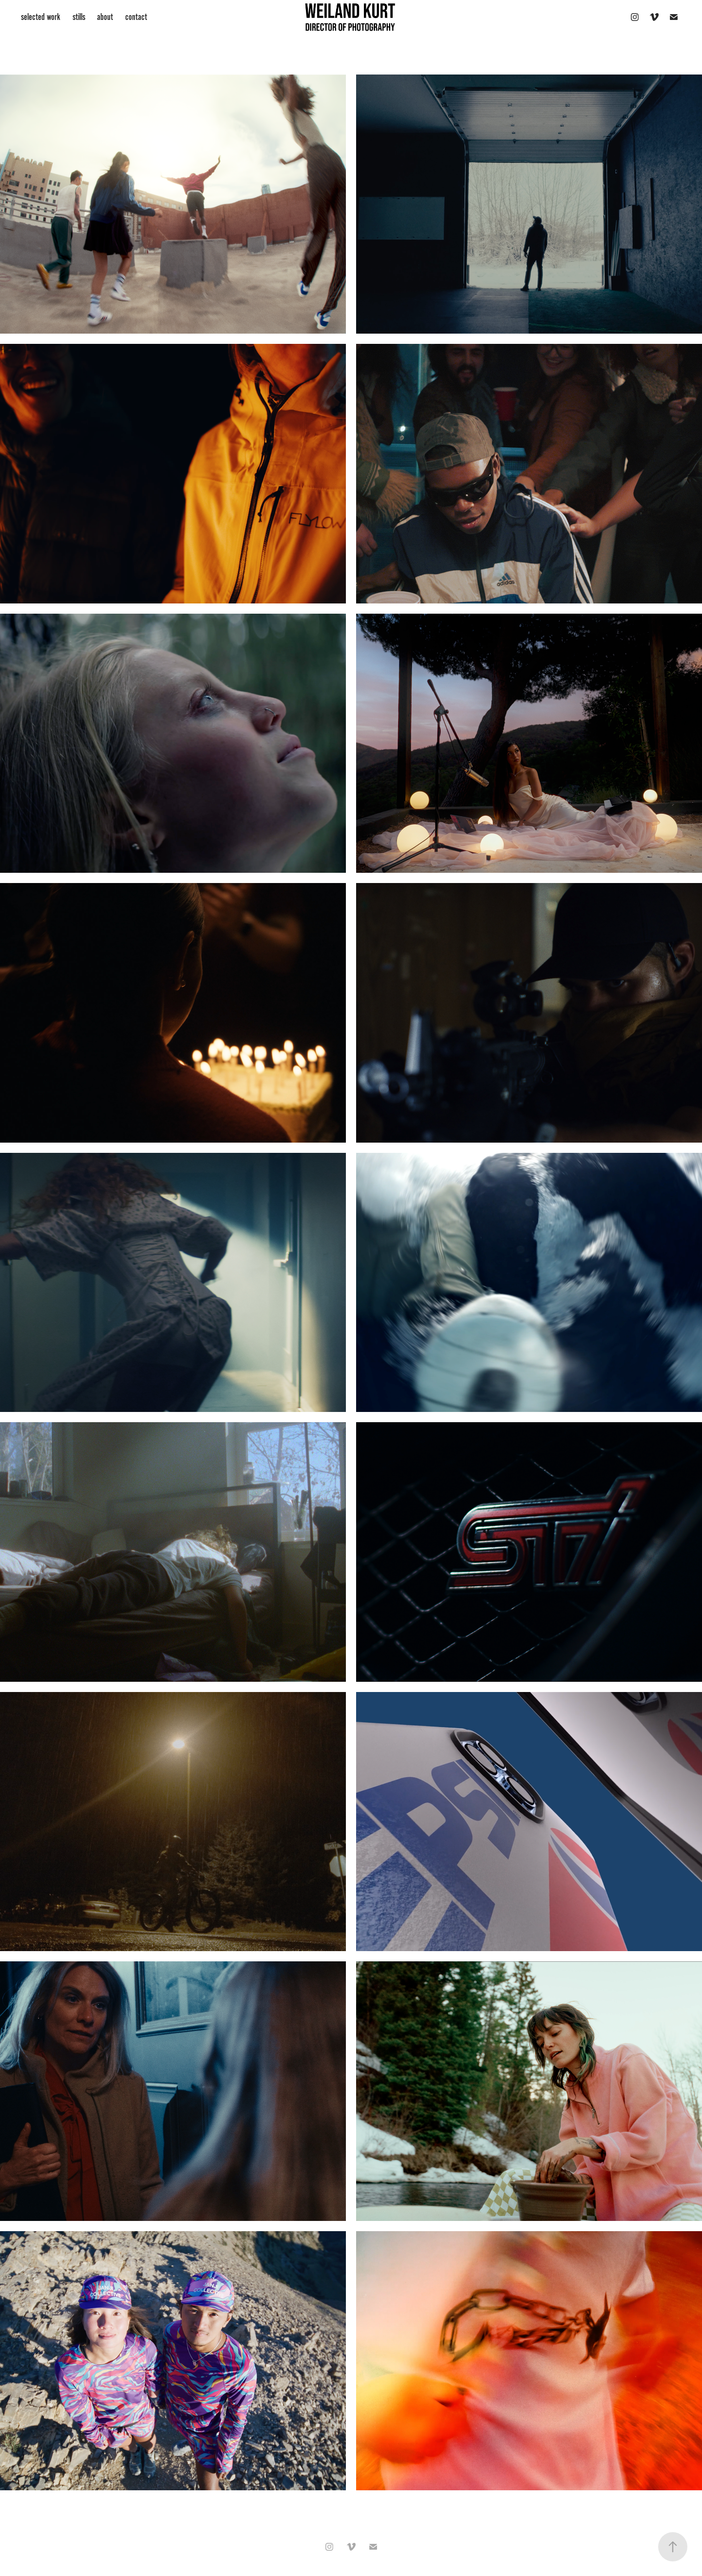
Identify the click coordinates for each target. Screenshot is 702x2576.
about (105, 17)
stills (79, 17)
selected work (40, 17)
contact (136, 17)
